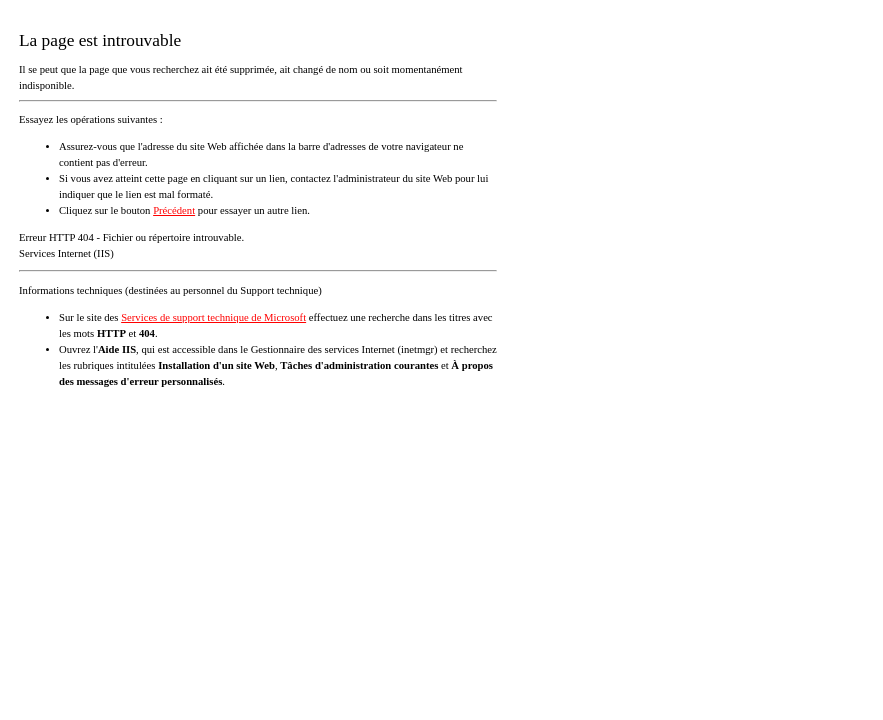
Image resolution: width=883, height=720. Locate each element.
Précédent (174, 210)
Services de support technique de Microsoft (213, 317)
